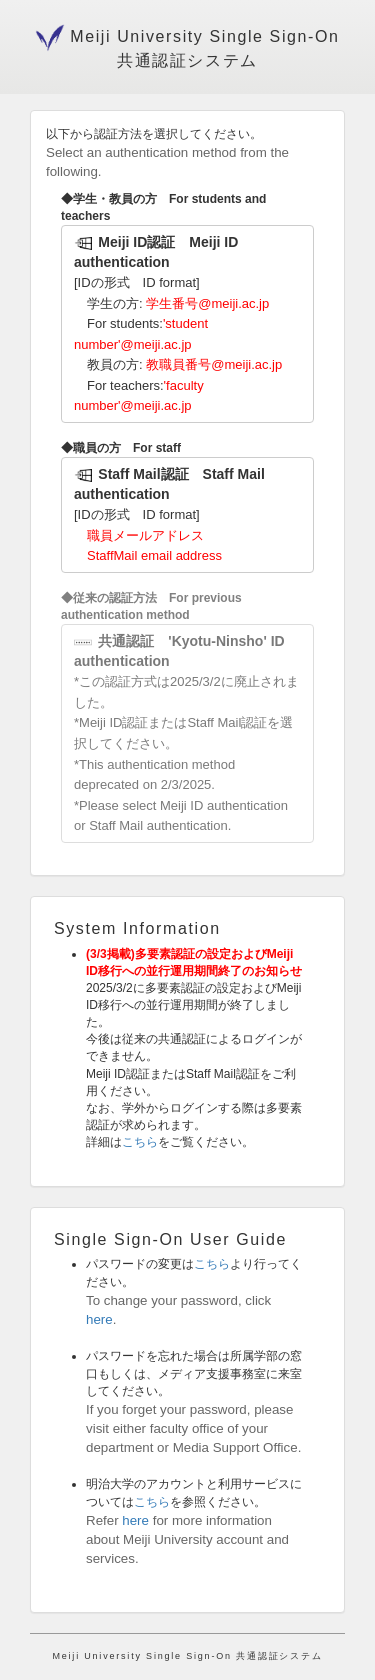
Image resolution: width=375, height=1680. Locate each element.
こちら (140, 1142)
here (99, 1319)
